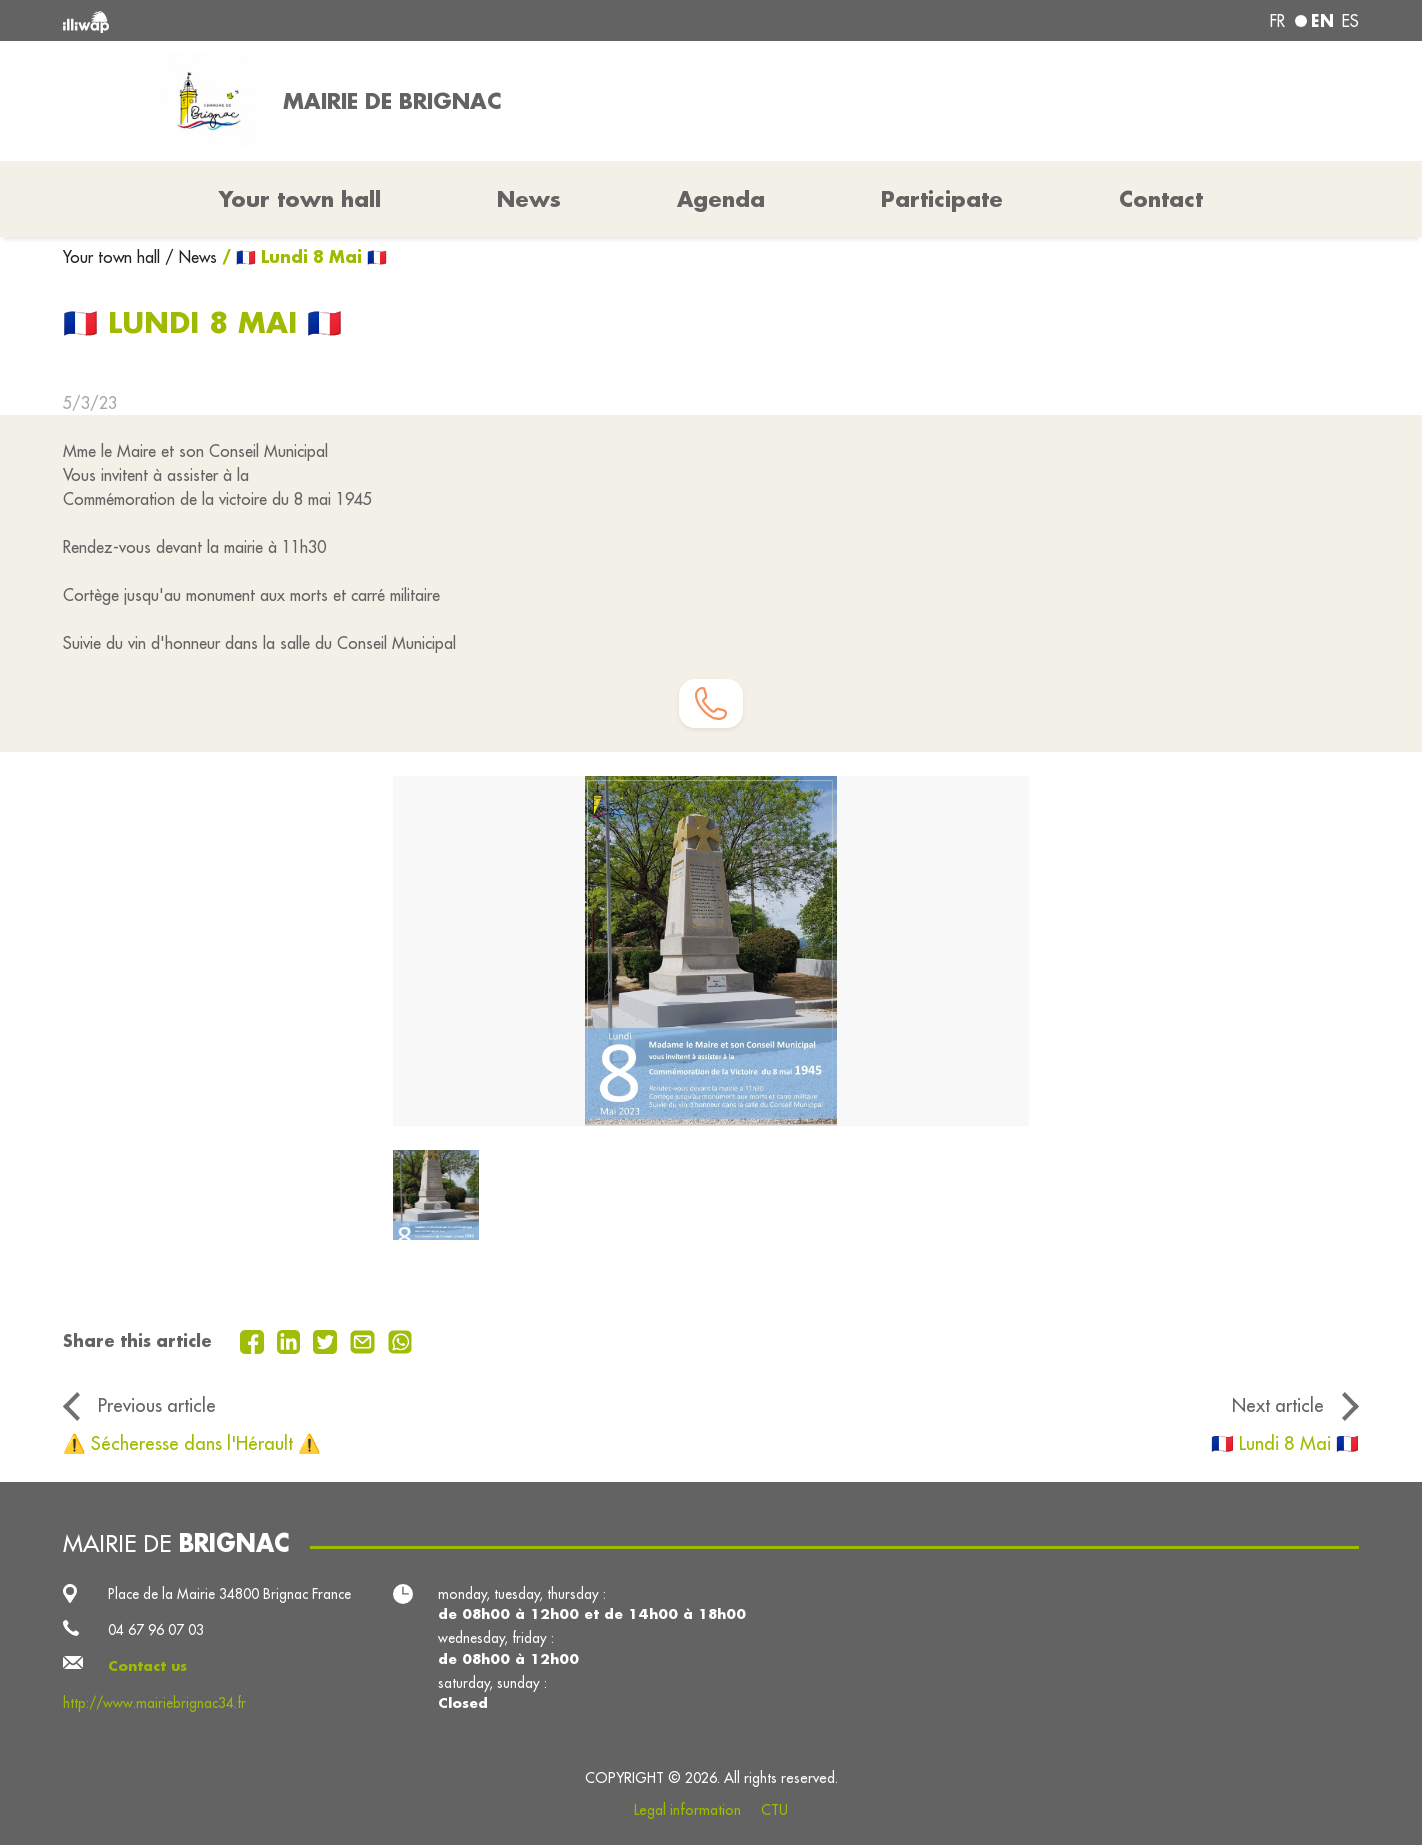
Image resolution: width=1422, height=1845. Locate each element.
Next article (1278, 1405)
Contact (1161, 199)
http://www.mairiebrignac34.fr (154, 1703)
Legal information (687, 1810)
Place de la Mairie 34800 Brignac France (229, 1594)
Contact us (147, 1666)
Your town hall (114, 257)
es (1350, 21)
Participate (942, 199)
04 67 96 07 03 (156, 1630)
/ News (191, 257)
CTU (774, 1810)
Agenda (721, 199)
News (529, 199)
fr (1277, 21)
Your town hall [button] (300, 199)
